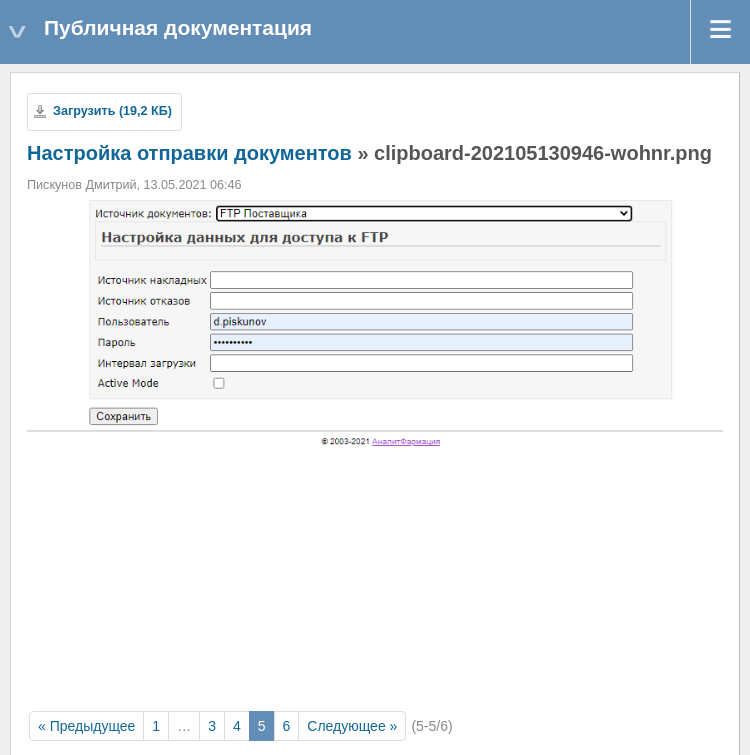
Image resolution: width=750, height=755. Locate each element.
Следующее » (352, 726)
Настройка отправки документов (189, 153)
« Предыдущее (86, 726)
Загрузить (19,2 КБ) (112, 111)
